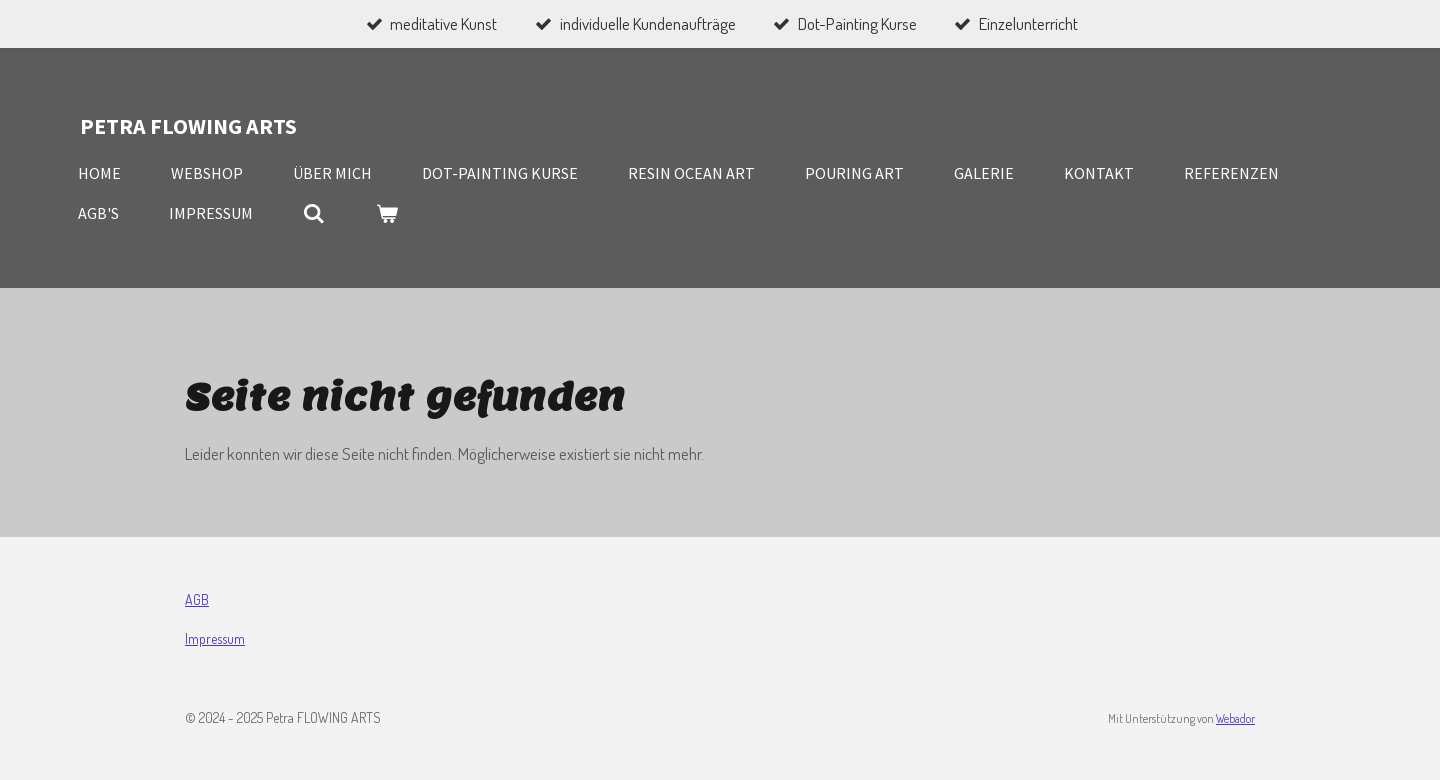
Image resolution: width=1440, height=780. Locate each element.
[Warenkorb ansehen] (386, 213)
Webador (1235, 718)
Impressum (215, 638)
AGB (197, 599)
